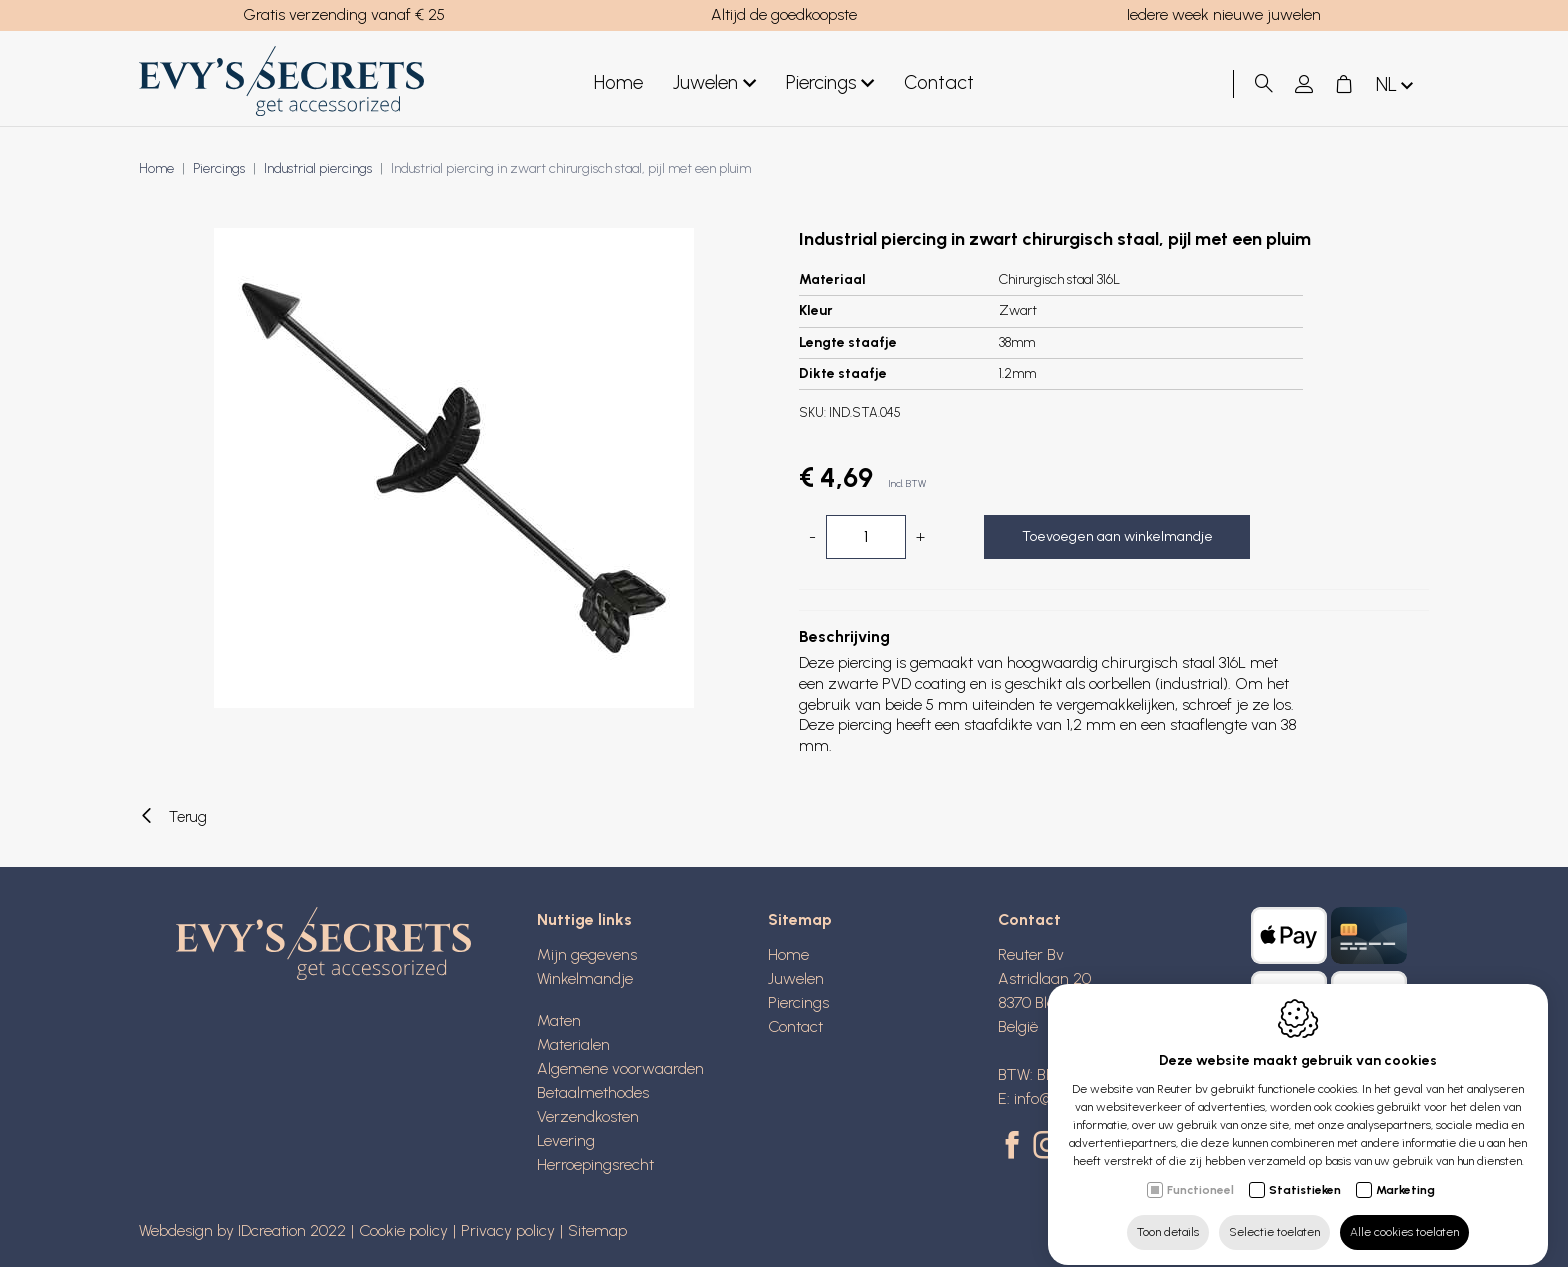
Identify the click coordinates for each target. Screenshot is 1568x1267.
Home (618, 82)
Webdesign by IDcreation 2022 (242, 1230)
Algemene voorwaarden (620, 1068)
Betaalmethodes (593, 1092)
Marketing (1405, 1172)
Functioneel (1200, 1172)
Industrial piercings (318, 168)
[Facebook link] (1015, 1147)
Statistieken (1305, 1172)
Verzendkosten (588, 1116)
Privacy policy (508, 1230)
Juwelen (714, 83)
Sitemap (800, 919)
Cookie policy (403, 1230)
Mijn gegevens (587, 954)
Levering (566, 1140)
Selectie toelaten (1274, 1214)
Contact (939, 82)
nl (1396, 85)
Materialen (573, 1044)
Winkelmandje (585, 978)
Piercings (830, 83)
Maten (559, 1020)
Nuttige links (584, 919)
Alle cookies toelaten (1404, 1214)
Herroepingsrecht (595, 1164)
